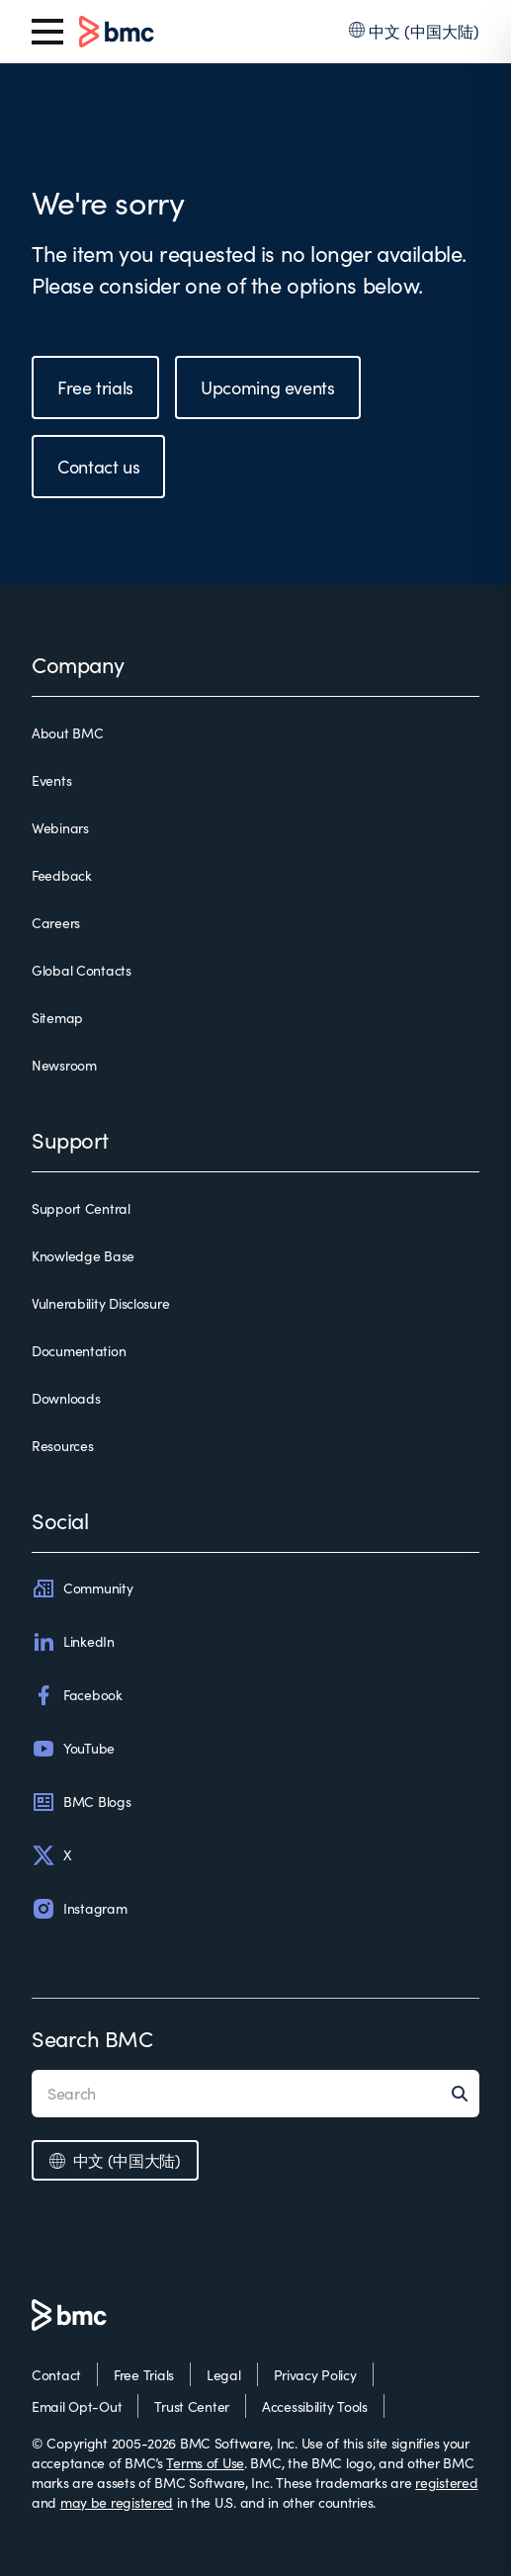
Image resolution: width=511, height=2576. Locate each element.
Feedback (62, 875)
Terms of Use (205, 2462)
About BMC (67, 733)
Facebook (77, 1695)
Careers (56, 922)
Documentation (79, 1350)
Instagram (79, 1909)
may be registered (116, 2502)
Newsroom (64, 1065)
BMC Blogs (81, 1802)
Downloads (66, 1398)
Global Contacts (81, 970)
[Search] (465, 2093)
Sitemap (57, 1017)
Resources (62, 1445)
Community (82, 1588)
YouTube (73, 1748)
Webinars (60, 827)
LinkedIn (73, 1642)
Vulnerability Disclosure (100, 1303)
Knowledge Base (83, 1255)
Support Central (81, 1208)
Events (51, 780)
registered (446, 2482)
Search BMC (92, 2038)
